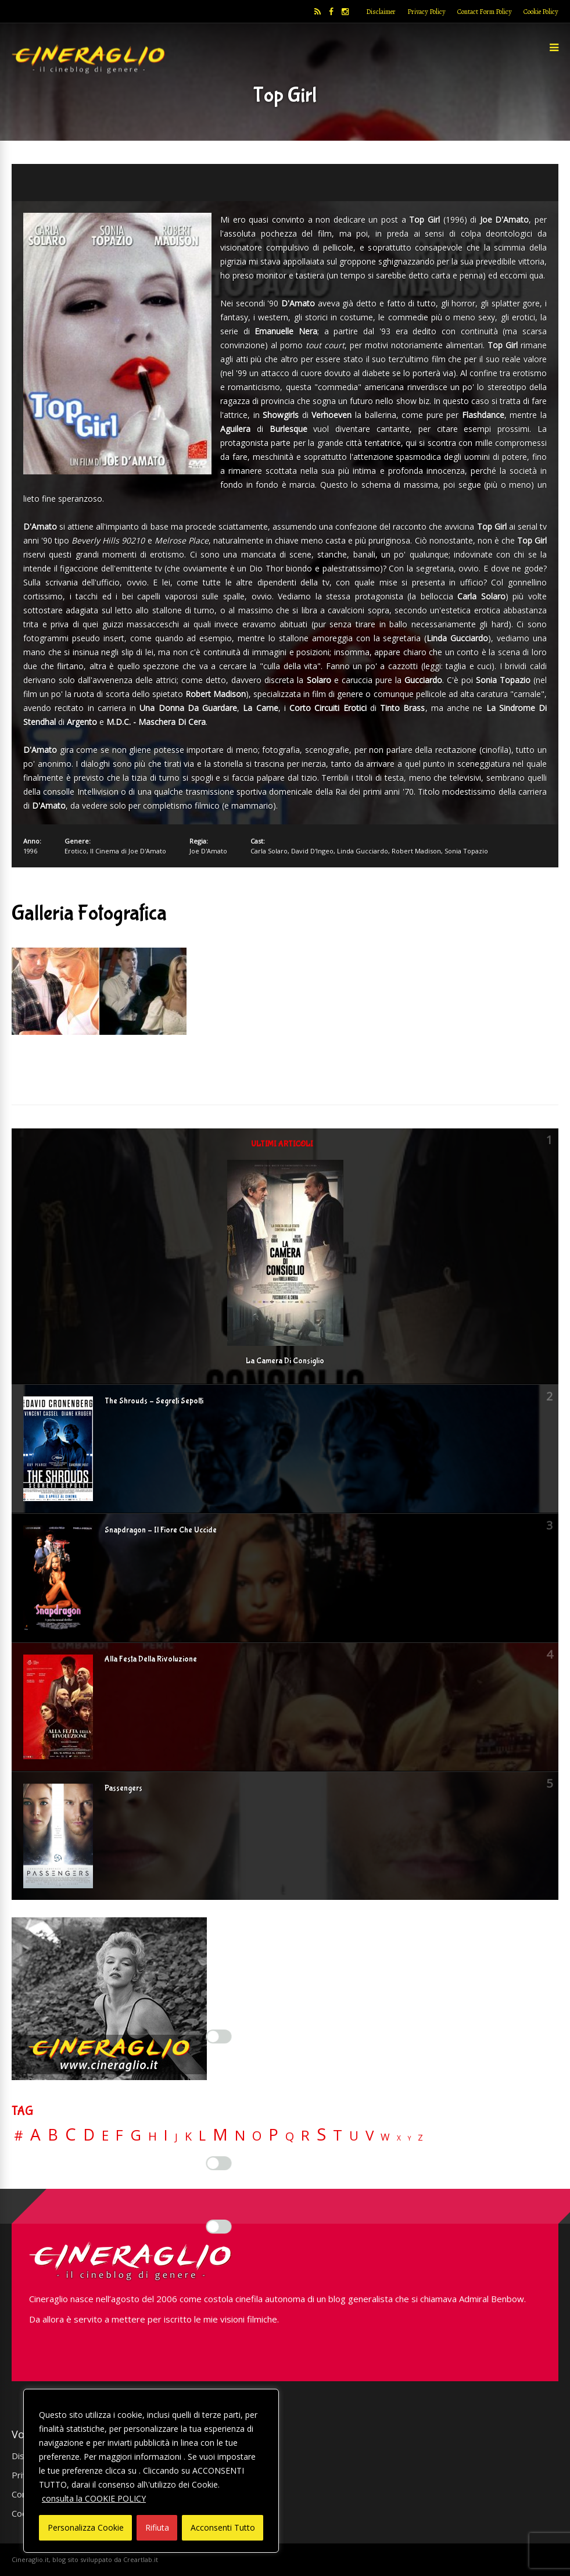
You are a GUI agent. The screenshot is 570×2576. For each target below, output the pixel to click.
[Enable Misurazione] (219, 2163)
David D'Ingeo (312, 850)
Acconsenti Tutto (223, 2527)
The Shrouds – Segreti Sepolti (154, 1401)
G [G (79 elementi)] (135, 2135)
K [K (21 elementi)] (188, 2136)
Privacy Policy (426, 11)
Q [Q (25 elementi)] (289, 2136)
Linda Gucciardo (362, 850)
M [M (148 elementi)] (220, 2134)
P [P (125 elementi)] (273, 2134)
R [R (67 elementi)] (305, 2135)
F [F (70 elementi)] (119, 2135)
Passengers (123, 1788)
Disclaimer (381, 11)
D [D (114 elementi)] (89, 2135)
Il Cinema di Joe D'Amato (128, 850)
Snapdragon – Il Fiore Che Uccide (161, 1530)
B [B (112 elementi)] (53, 2135)
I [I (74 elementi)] (166, 2135)
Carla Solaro (269, 850)
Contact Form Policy (484, 11)
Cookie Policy (541, 11)
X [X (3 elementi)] (399, 2138)
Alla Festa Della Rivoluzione (151, 1659)
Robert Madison (416, 850)
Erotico (75, 850)
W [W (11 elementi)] (385, 2137)
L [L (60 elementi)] (202, 2135)
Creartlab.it (140, 2559)
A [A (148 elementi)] (35, 2134)
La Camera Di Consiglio (285, 1361)
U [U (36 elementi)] (354, 2136)
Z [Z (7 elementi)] (420, 2137)
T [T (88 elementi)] (337, 2135)
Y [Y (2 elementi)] (409, 2138)
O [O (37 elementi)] (256, 2136)
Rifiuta (157, 2527)
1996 (30, 850)
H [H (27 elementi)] (152, 2136)
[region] (151, 2471)
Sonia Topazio (466, 850)
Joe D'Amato (208, 850)
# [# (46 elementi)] (18, 2136)
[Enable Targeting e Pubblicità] (219, 2227)
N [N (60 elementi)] (240, 2135)
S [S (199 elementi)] (321, 2134)
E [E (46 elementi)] (105, 2136)
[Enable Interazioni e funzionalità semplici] (219, 2036)
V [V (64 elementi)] (369, 2135)
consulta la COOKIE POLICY (94, 2498)
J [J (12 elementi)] (176, 2137)
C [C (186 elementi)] (70, 2134)
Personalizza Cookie (86, 2527)
